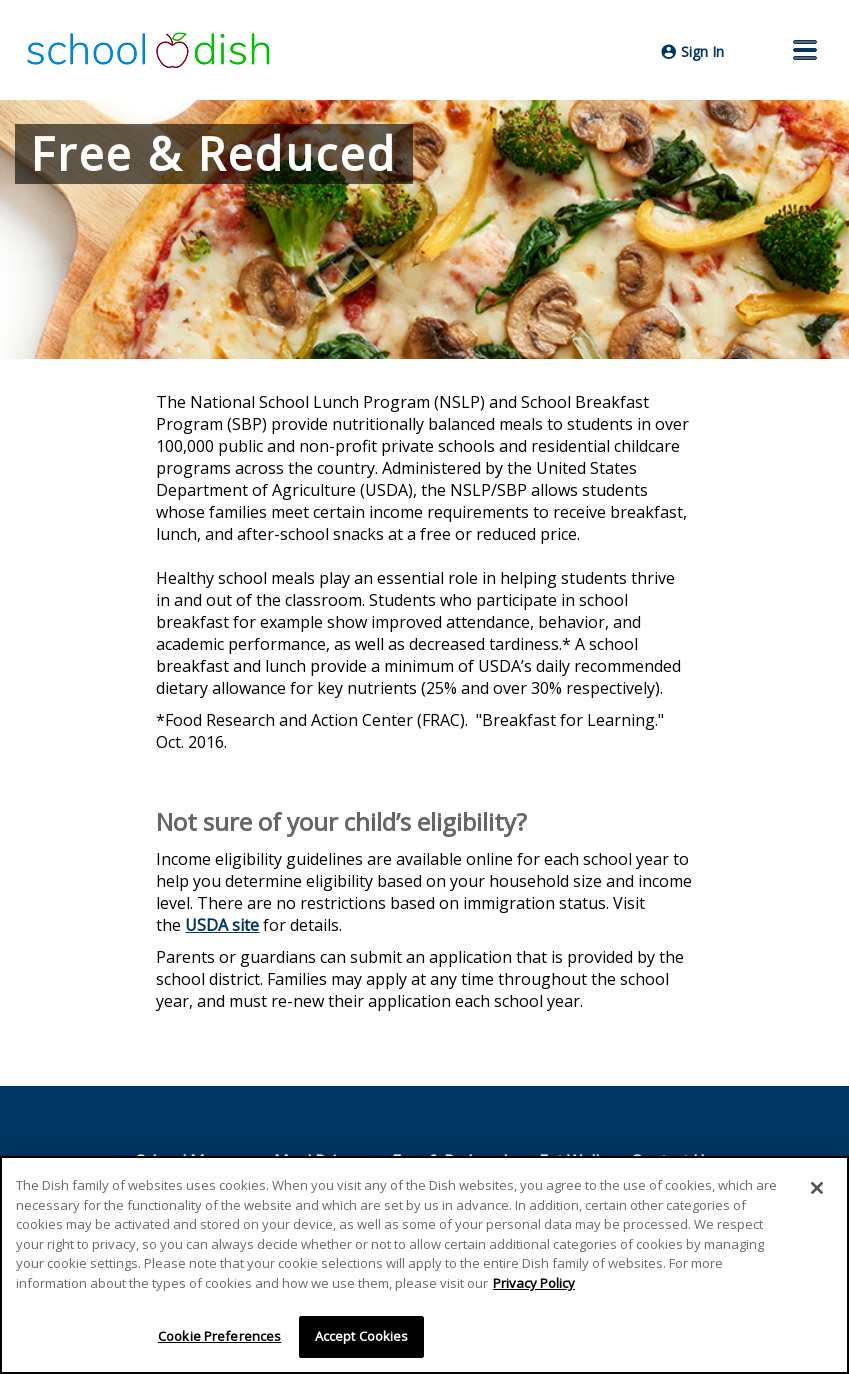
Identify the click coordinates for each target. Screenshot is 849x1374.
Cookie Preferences (219, 1336)
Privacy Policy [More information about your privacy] (534, 1283)
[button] (805, 50)
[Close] (817, 1188)
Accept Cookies (362, 1336)
